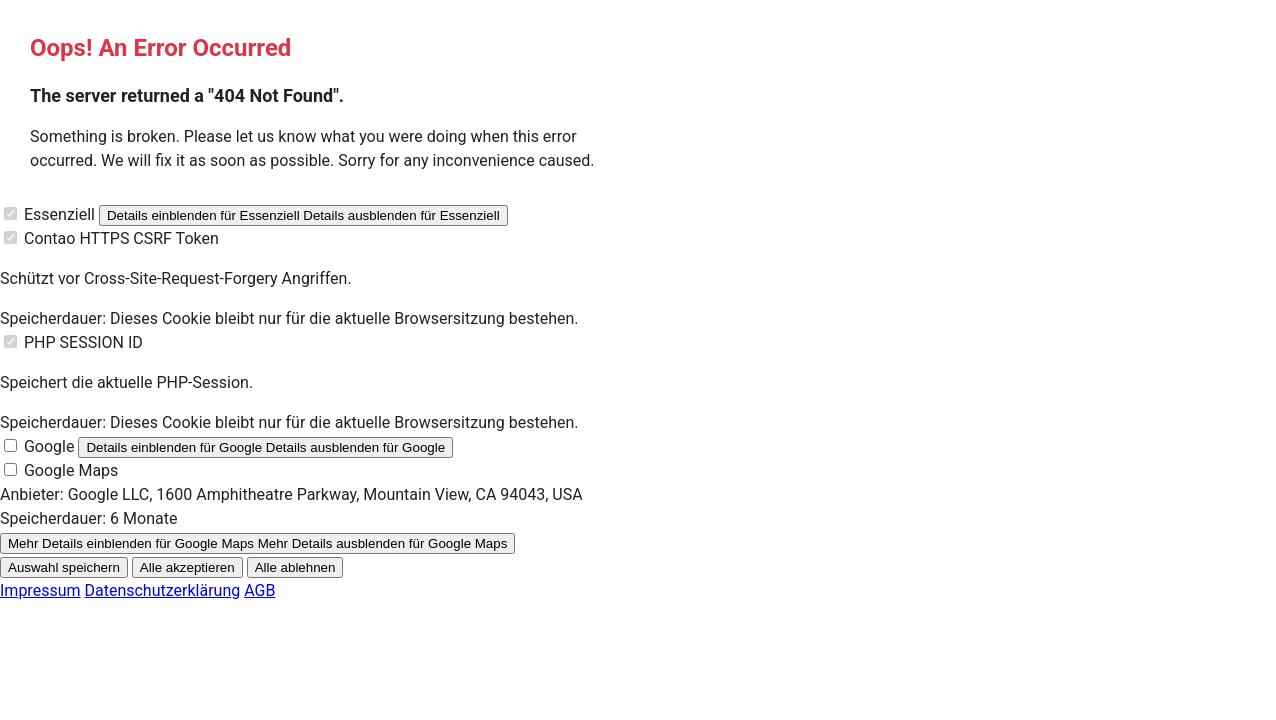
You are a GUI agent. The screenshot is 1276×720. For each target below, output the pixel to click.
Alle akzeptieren (187, 567)
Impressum (40, 590)
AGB (259, 590)
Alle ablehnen (295, 567)
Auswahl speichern (64, 567)
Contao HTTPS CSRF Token (121, 238)
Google (49, 446)
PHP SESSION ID (83, 342)
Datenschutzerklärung (162, 590)
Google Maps (71, 470)
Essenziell (59, 214)
